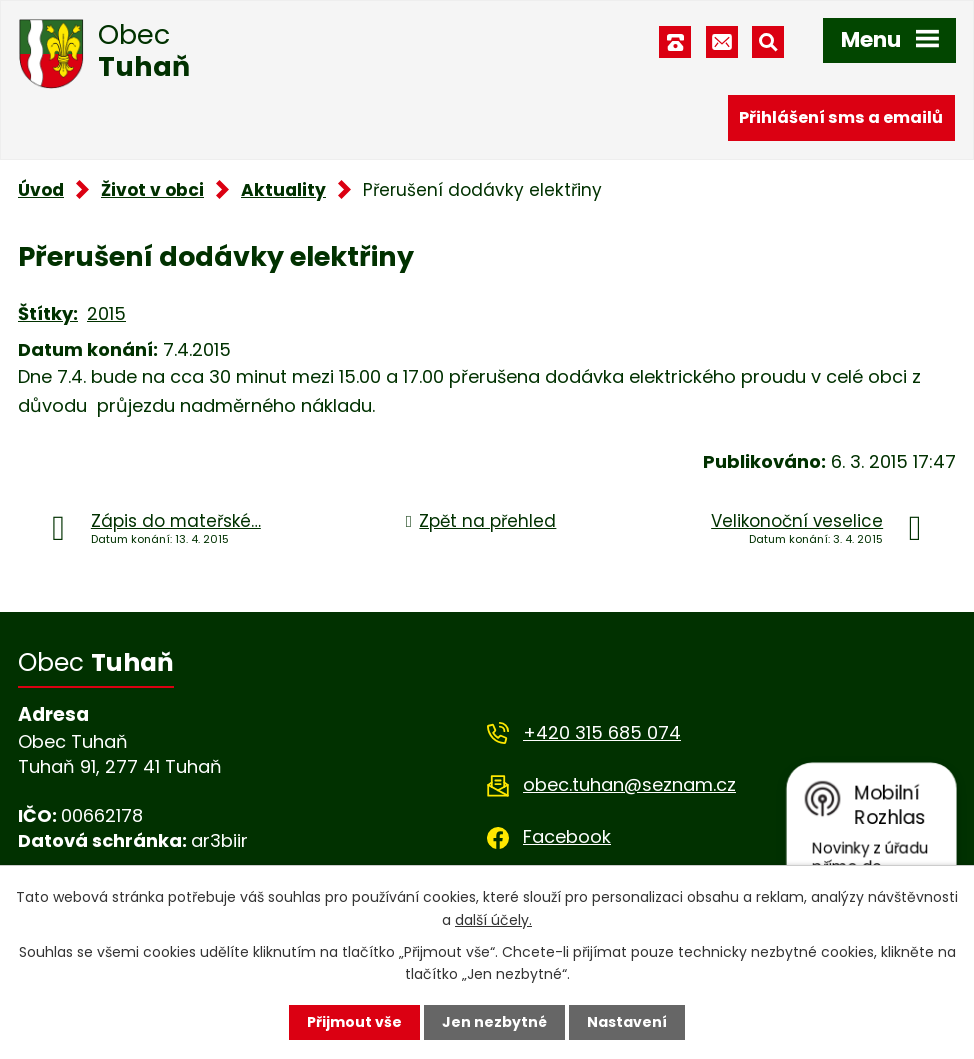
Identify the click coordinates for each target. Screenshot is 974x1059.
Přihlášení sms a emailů (841, 117)
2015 (106, 313)
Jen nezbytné (494, 1022)
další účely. (493, 919)
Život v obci (152, 190)
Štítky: (48, 313)
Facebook (567, 836)
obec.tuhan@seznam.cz (629, 784)
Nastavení (627, 1022)
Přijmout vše (354, 1022)
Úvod (41, 190)
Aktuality (283, 190)
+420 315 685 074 (602, 732)
